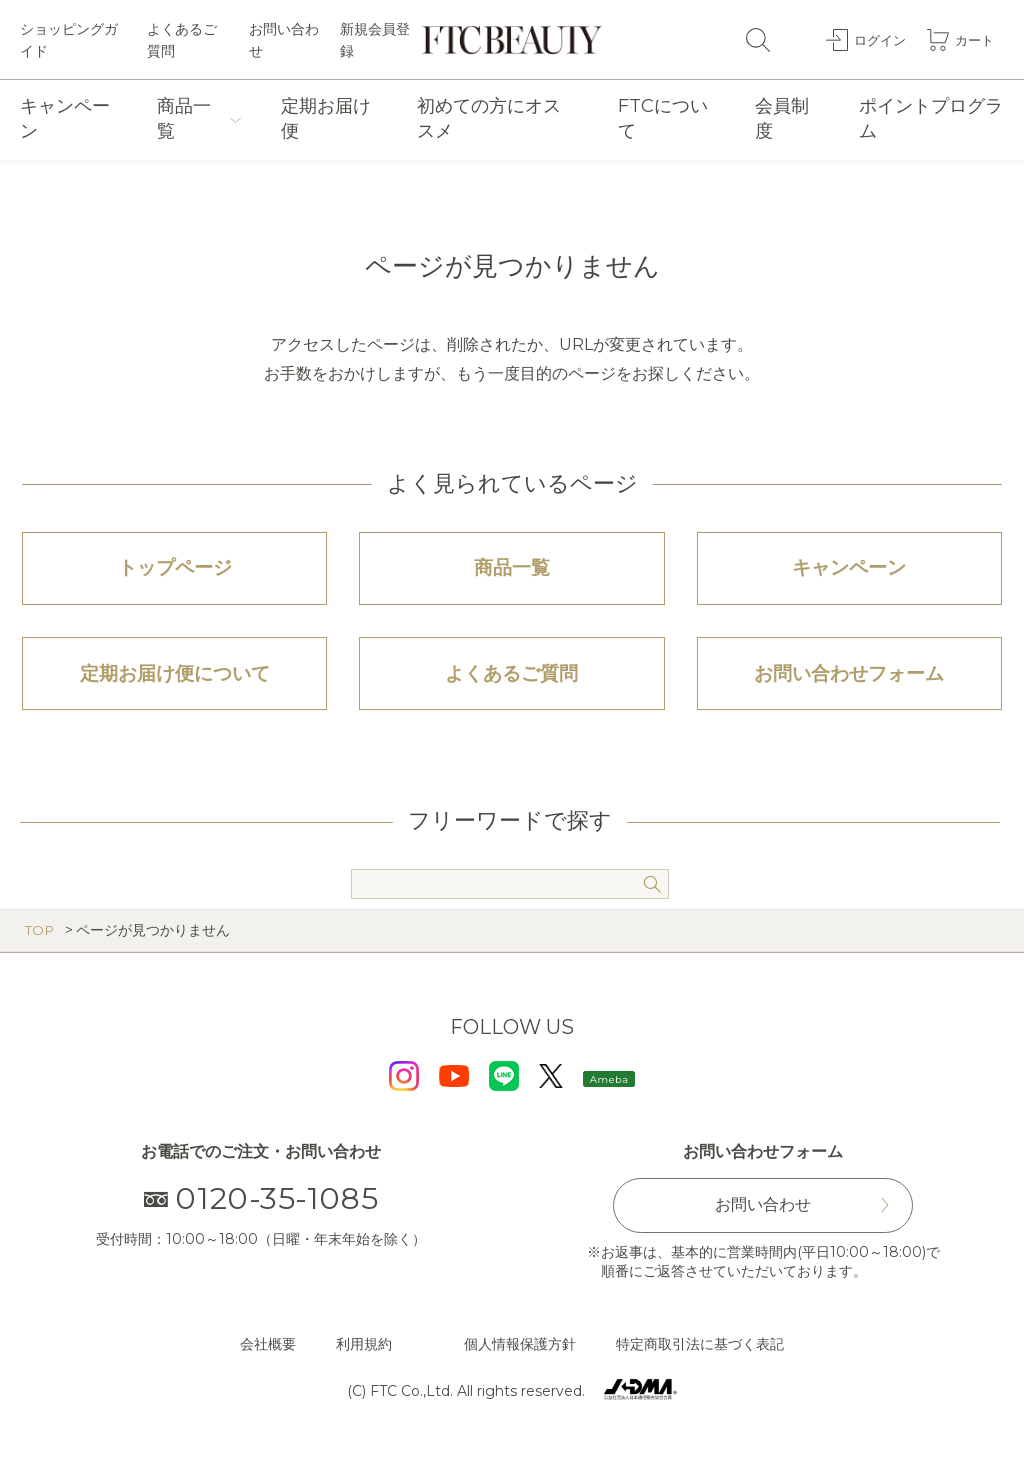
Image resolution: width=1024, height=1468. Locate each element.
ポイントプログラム (931, 118)
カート (973, 39)
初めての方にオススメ (489, 118)
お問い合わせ (284, 40)
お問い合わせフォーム (849, 684)
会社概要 (268, 1357)
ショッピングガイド (69, 40)
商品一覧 (184, 118)
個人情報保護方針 (520, 1357)
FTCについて (663, 118)
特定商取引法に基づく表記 (700, 1357)
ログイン (875, 39)
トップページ (175, 572)
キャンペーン (65, 118)
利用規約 (364, 1357)
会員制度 (782, 118)
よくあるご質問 (182, 40)
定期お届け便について (175, 684)
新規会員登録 (375, 40)
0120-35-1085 (261, 1211)
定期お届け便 (326, 118)
